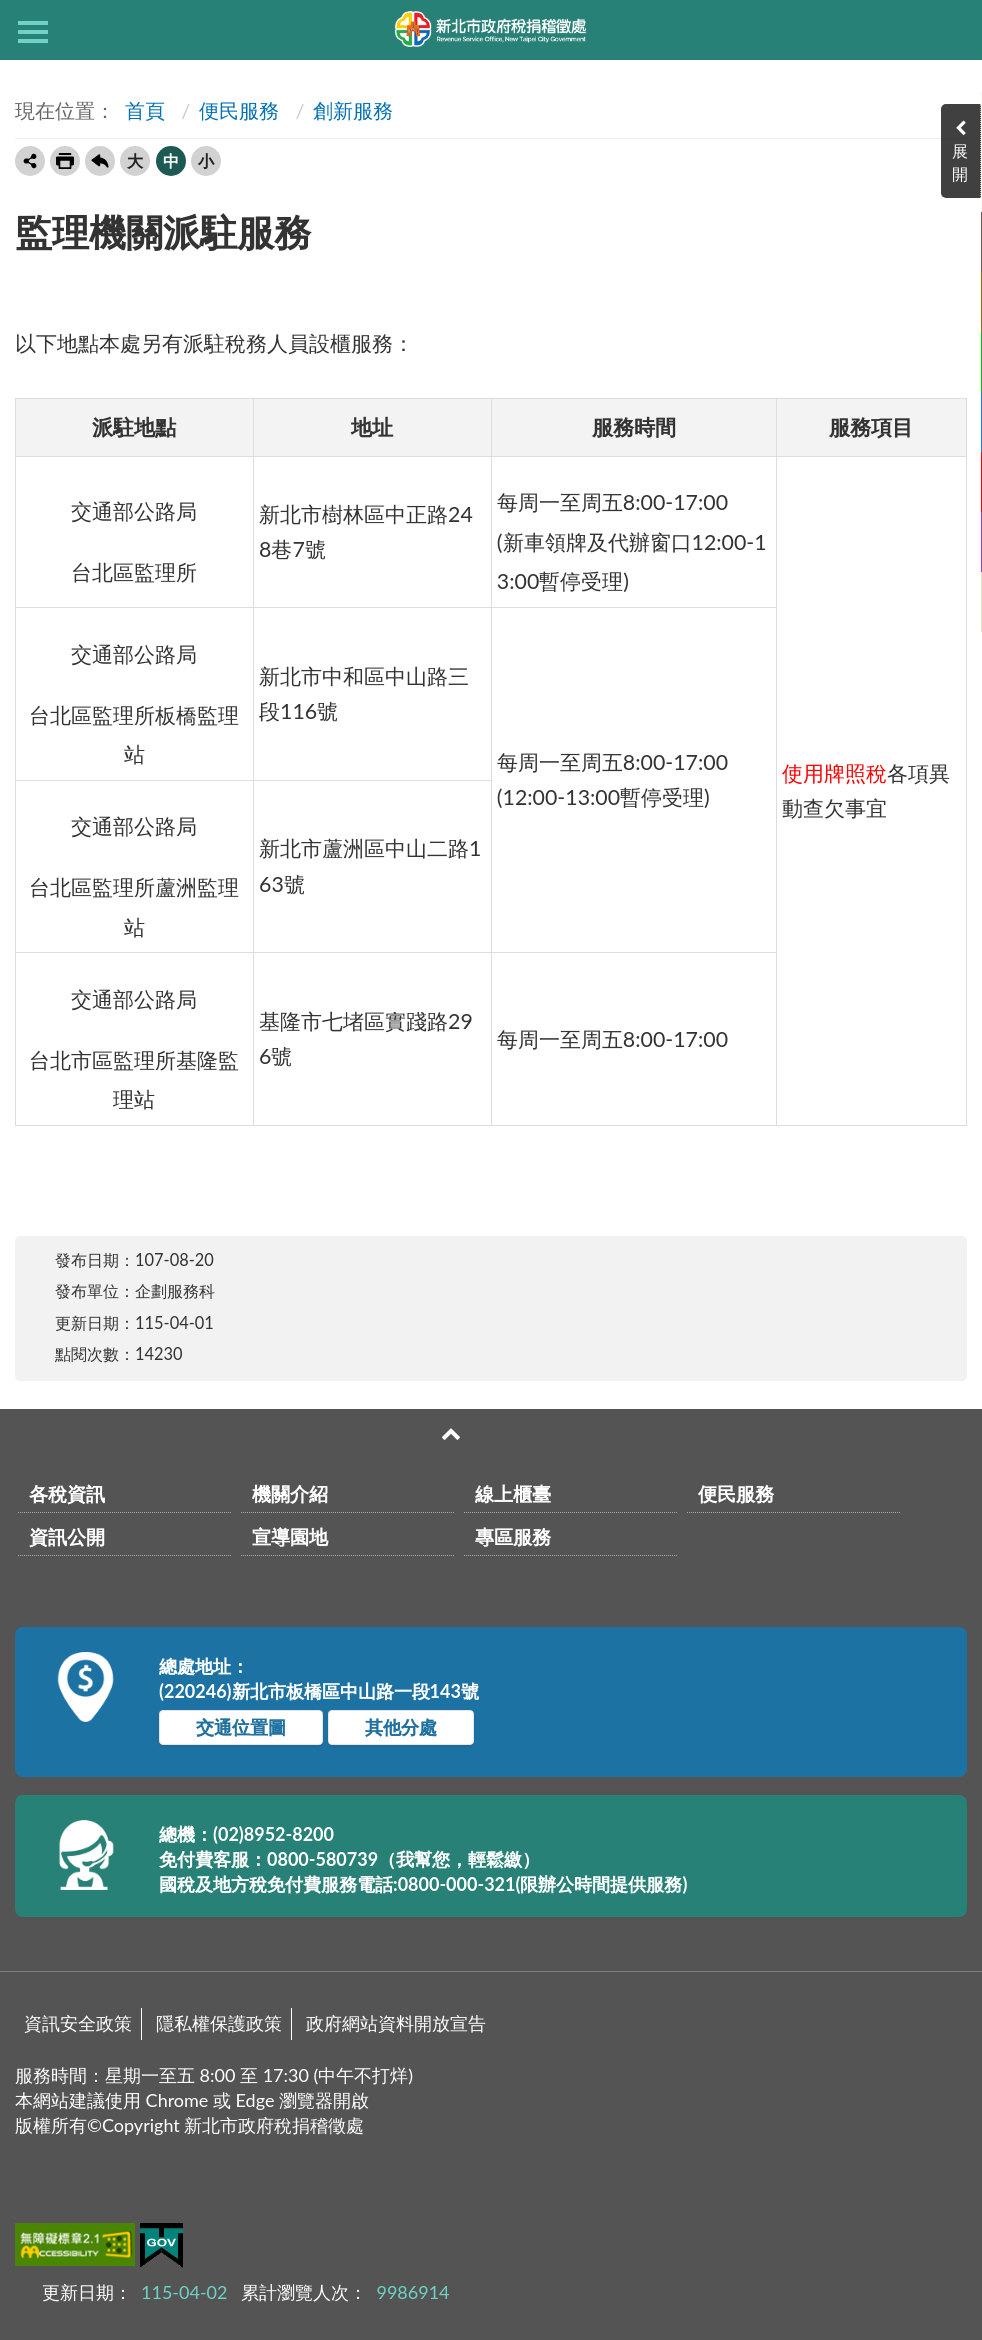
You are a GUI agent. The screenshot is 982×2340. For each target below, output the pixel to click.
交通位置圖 (241, 1727)
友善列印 (65, 161)
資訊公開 (67, 1536)
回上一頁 (100, 161)
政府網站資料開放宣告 (396, 2023)
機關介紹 (290, 1493)
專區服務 (513, 1536)
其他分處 (401, 1727)
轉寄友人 (30, 161)
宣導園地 (290, 1536)
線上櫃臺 (513, 1493)
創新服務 (353, 110)
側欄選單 (33, 32)
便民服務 (239, 110)
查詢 (949, 30)
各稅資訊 (67, 1493)
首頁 (142, 110)
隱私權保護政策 (219, 2023)
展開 (962, 162)
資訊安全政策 (78, 2023)
